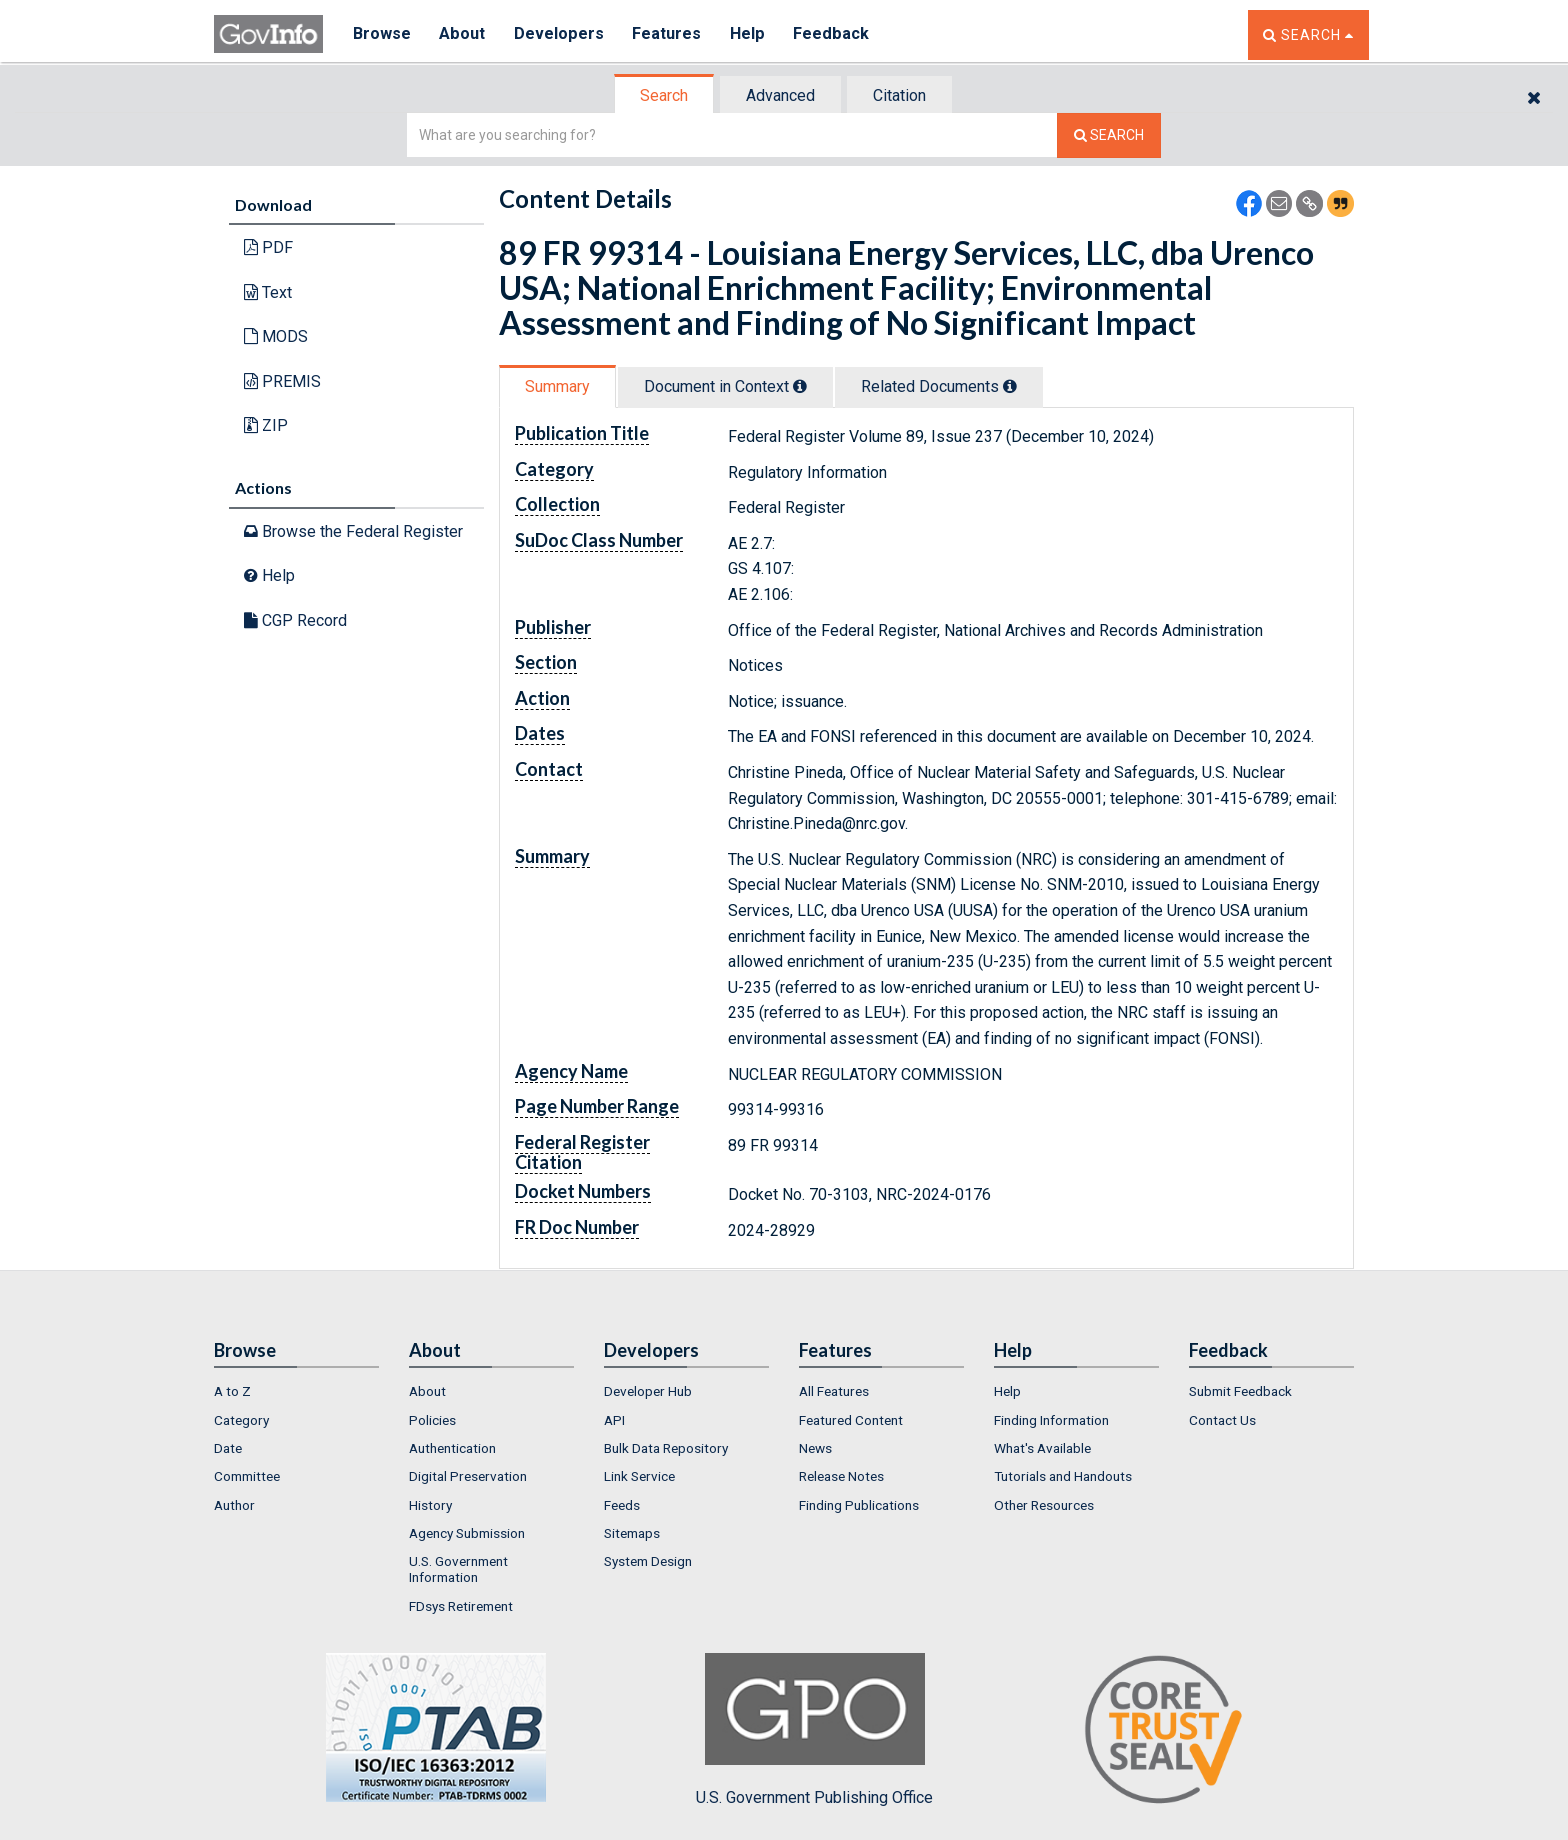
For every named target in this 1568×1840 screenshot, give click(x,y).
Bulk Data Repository (666, 1448)
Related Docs (939, 386)
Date (228, 1448)
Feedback (835, 34)
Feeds (622, 1505)
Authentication (452, 1448)
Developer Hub (648, 1391)
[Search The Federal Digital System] (1109, 135)
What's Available (1042, 1448)
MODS (276, 336)
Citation (899, 95)
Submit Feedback (1240, 1391)
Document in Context (725, 386)
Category (241, 1420)
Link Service (639, 1476)
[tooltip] (800, 386)
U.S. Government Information (458, 1569)
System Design (648, 1561)
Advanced (780, 95)
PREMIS (282, 381)
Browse (382, 34)
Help (751, 34)
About (463, 34)
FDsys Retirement (461, 1606)
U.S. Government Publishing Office (814, 1730)
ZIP (266, 425)
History (430, 1505)
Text (268, 292)
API (614, 1420)
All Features (834, 1391)
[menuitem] (296, 1391)
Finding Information (1051, 1420)
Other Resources (1044, 1505)
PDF (268, 247)
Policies (432, 1420)
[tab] (665, 95)
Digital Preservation (468, 1476)
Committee (247, 1476)
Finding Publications (859, 1505)
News (815, 1448)
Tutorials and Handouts (1063, 1476)
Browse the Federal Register (353, 531)
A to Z (232, 1391)
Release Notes (841, 1476)
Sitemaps (632, 1533)
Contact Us (1222, 1420)
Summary (557, 386)
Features (669, 34)
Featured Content (851, 1420)
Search (664, 95)
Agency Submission (467, 1533)
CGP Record (295, 620)
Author (234, 1505)
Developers (560, 34)
